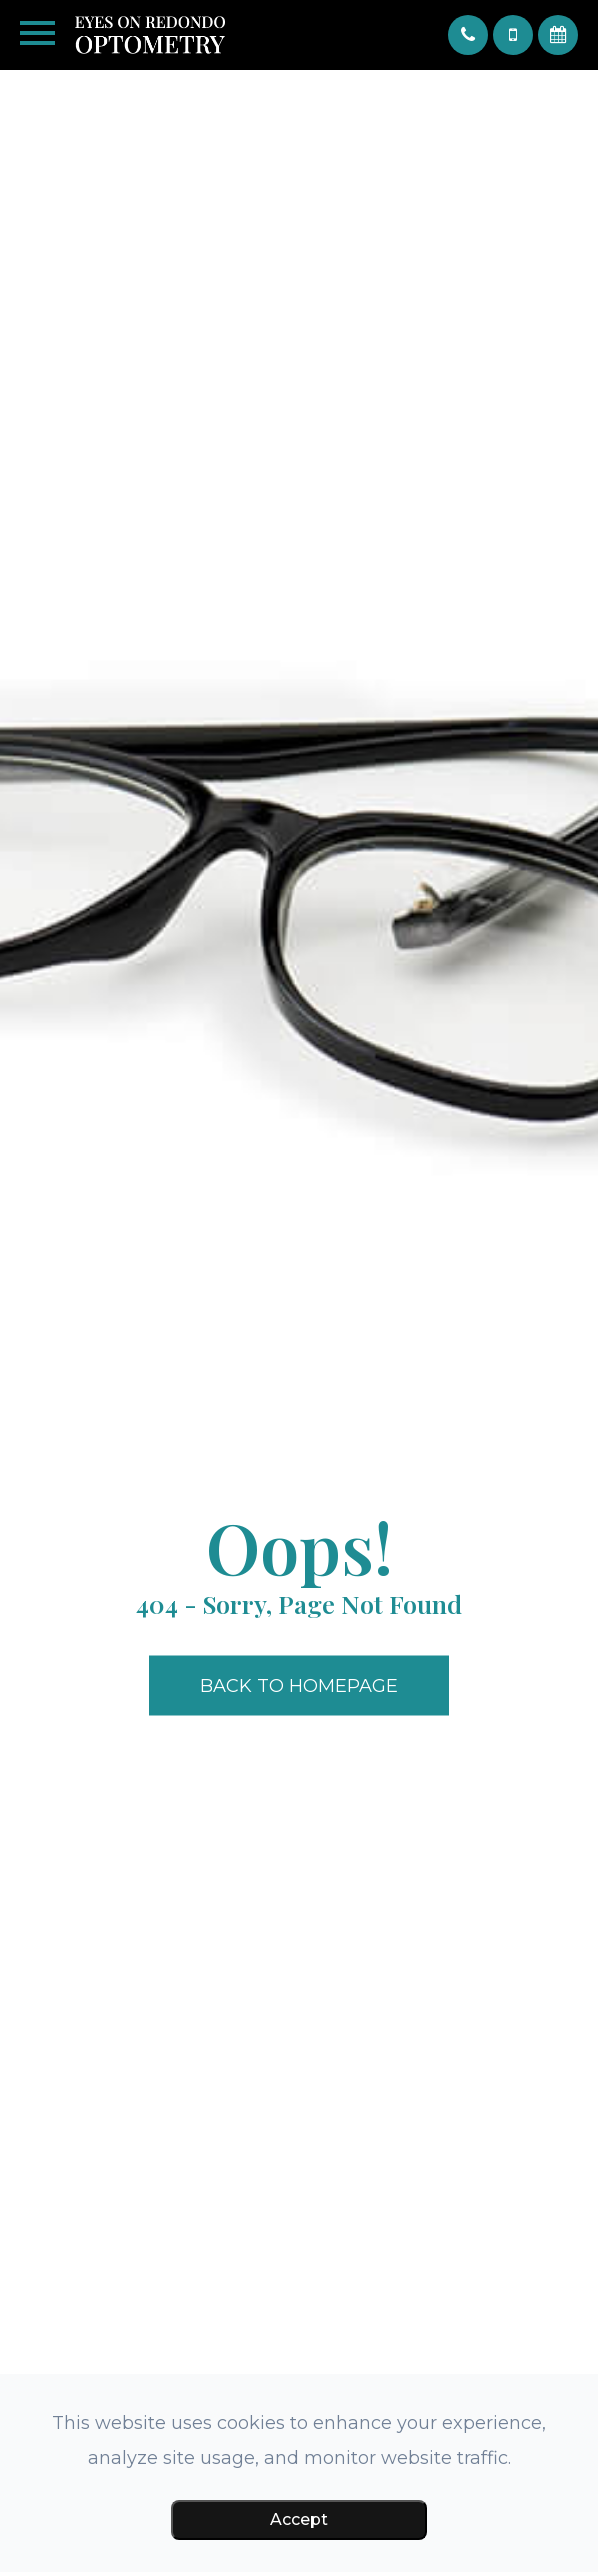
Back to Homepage (299, 1686)
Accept (299, 2519)
